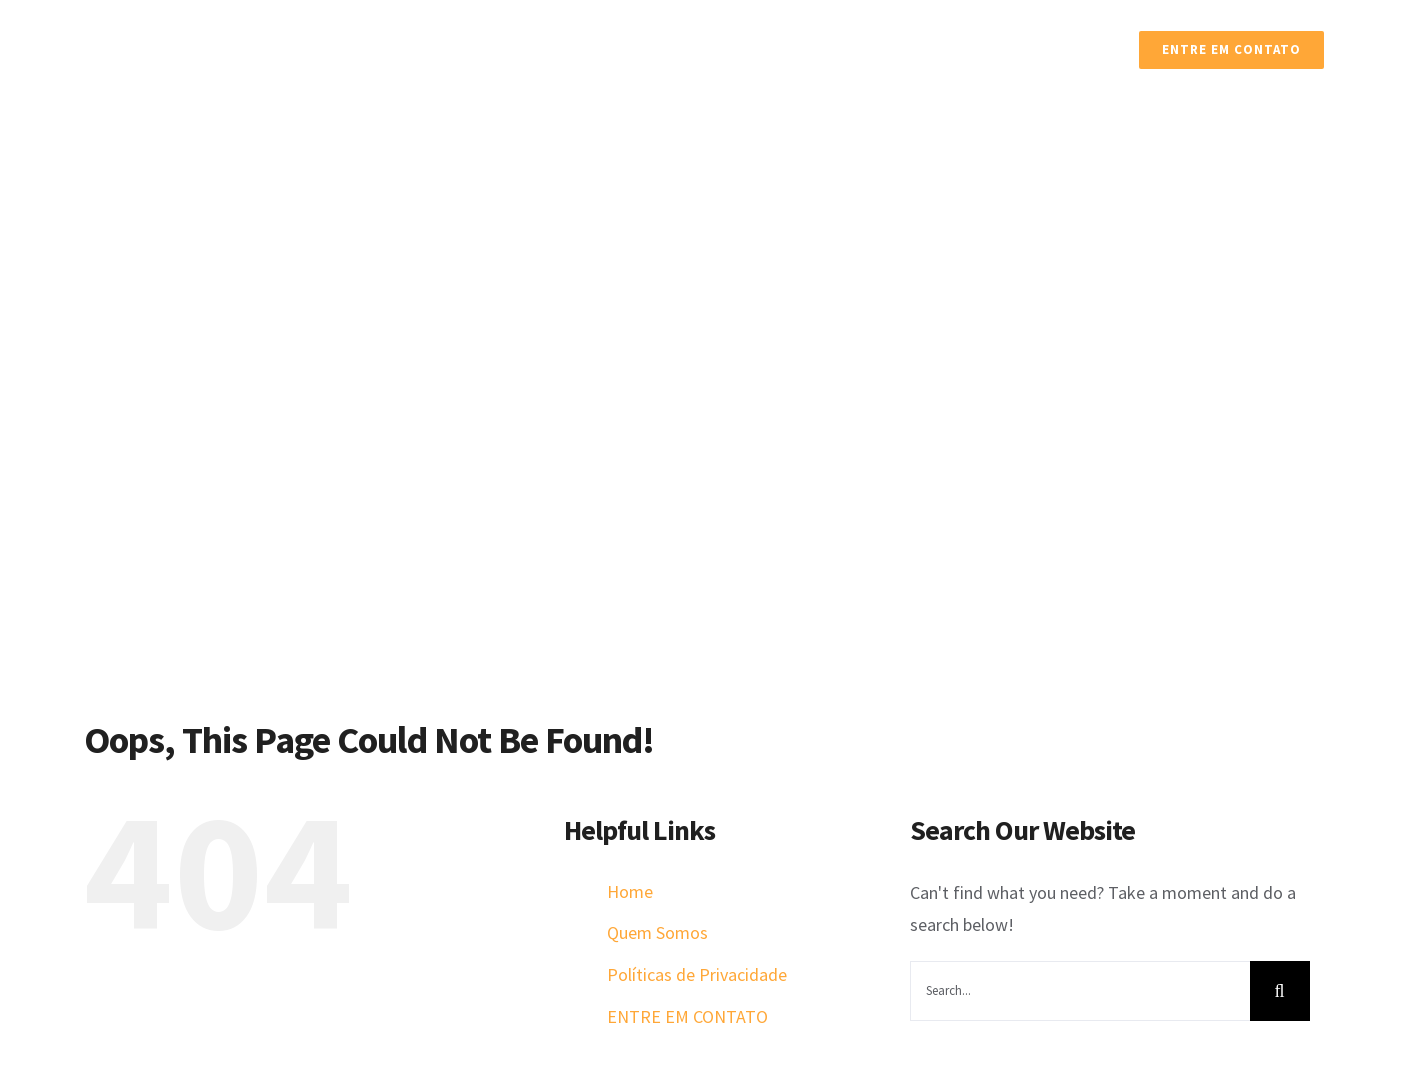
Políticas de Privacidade (697, 974)
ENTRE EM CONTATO (687, 1016)
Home (630, 891)
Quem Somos (657, 932)
